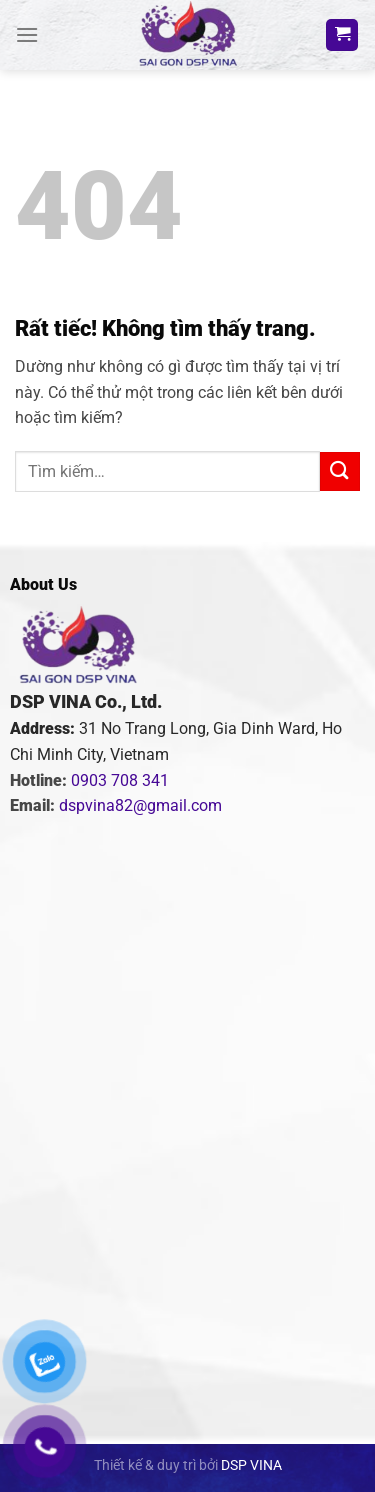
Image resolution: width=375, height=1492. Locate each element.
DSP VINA (251, 1465)
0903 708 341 (120, 780)
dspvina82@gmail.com (140, 805)
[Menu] (27, 34)
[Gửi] (340, 471)
